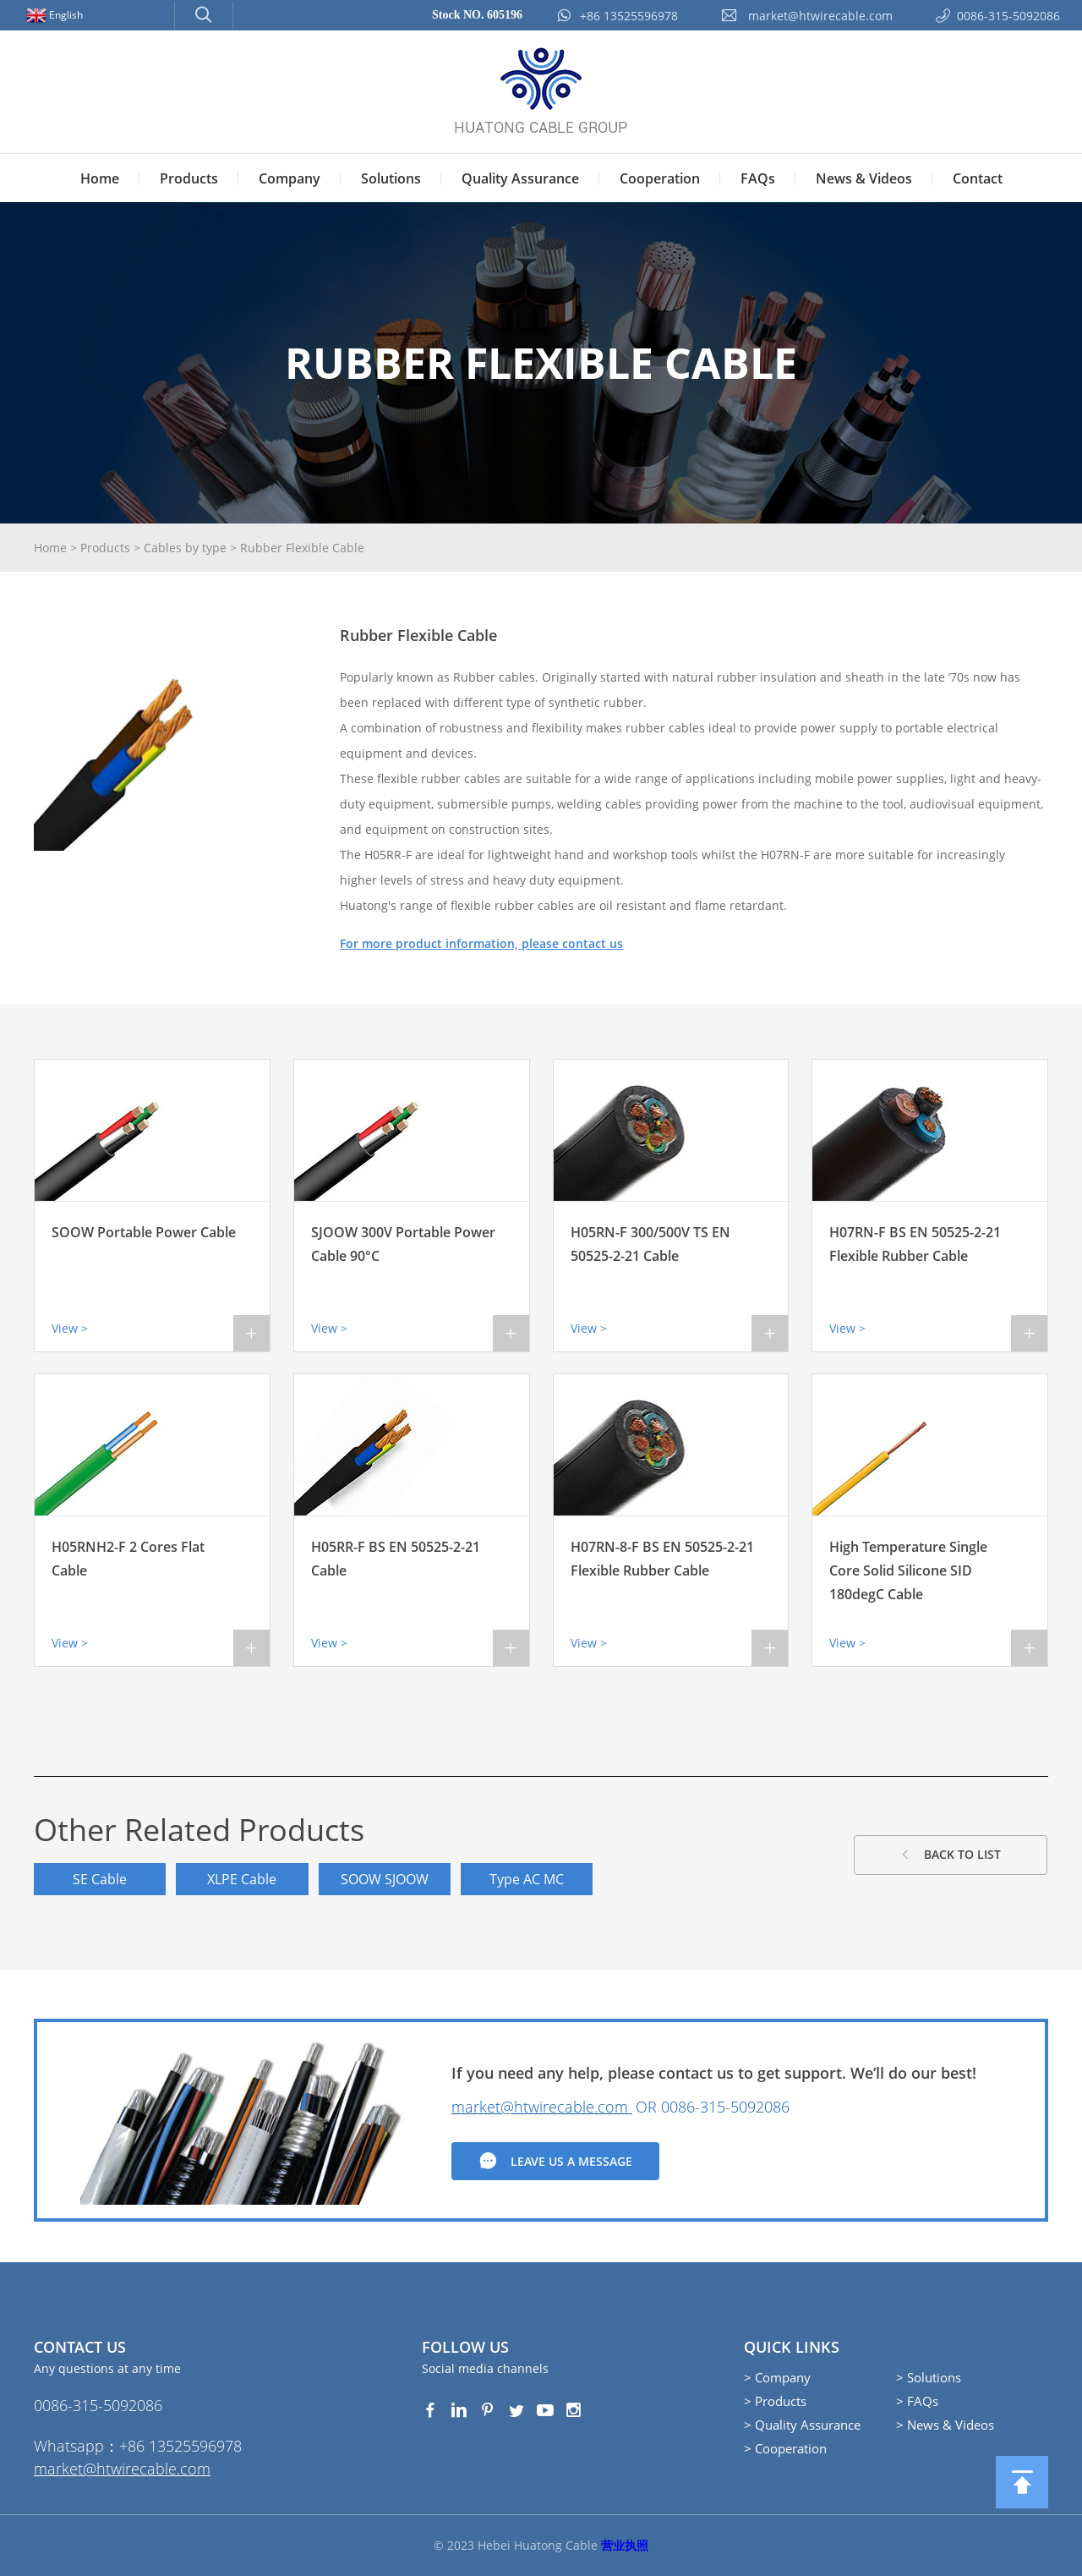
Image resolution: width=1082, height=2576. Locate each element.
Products (189, 178)
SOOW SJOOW (386, 1879)
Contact (978, 178)
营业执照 (624, 2545)
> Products (775, 2400)
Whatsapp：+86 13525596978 (138, 2446)
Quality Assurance (520, 178)
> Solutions (928, 2377)
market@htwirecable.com (541, 2106)
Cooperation (660, 178)
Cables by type (185, 548)
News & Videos (864, 178)
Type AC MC (529, 1879)
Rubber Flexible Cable (302, 548)
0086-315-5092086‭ (725, 2106)
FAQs (757, 178)
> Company (777, 2377)
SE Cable (101, 1879)
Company (289, 178)
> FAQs (917, 2400)
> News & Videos (945, 2424)
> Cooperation (785, 2448)
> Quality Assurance (802, 2424)
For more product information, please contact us (481, 943)
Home (99, 178)
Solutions (391, 178)
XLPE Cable (243, 1879)
